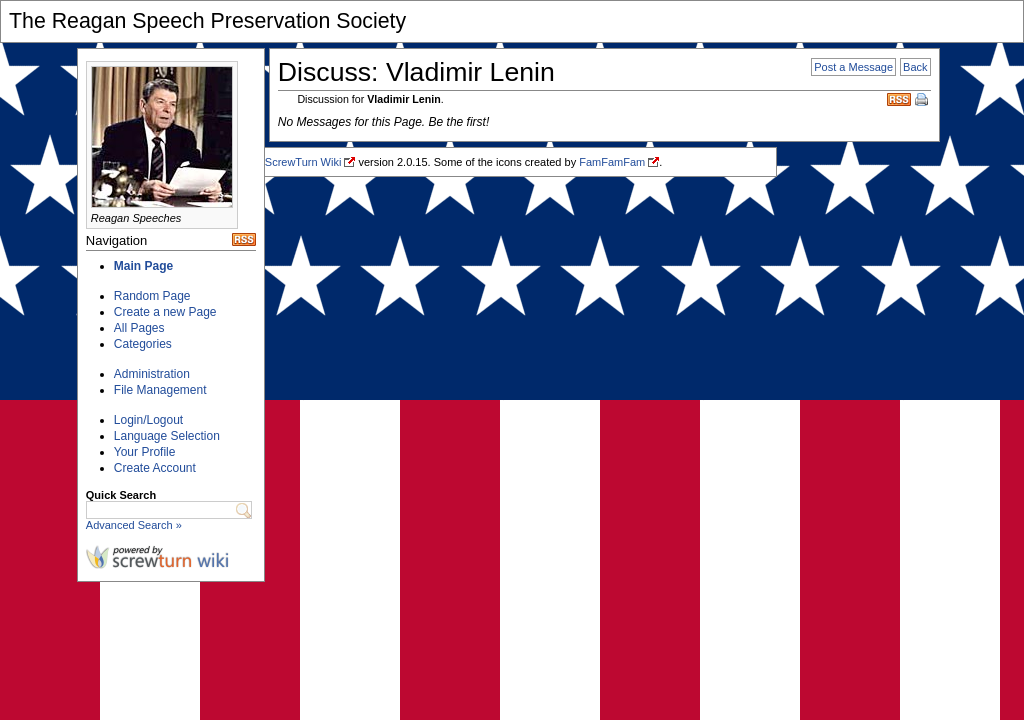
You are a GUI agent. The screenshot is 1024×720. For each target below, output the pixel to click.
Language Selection (167, 436)
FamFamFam (612, 162)
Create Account (155, 468)
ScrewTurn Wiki (303, 162)
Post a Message (853, 67)
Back (915, 67)
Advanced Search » (134, 525)
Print (923, 101)
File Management (160, 390)
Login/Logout (148, 420)
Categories (143, 344)
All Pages (139, 328)
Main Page (143, 266)
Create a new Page (165, 312)
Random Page (152, 296)
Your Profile (145, 452)
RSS (899, 99)
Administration (152, 374)
